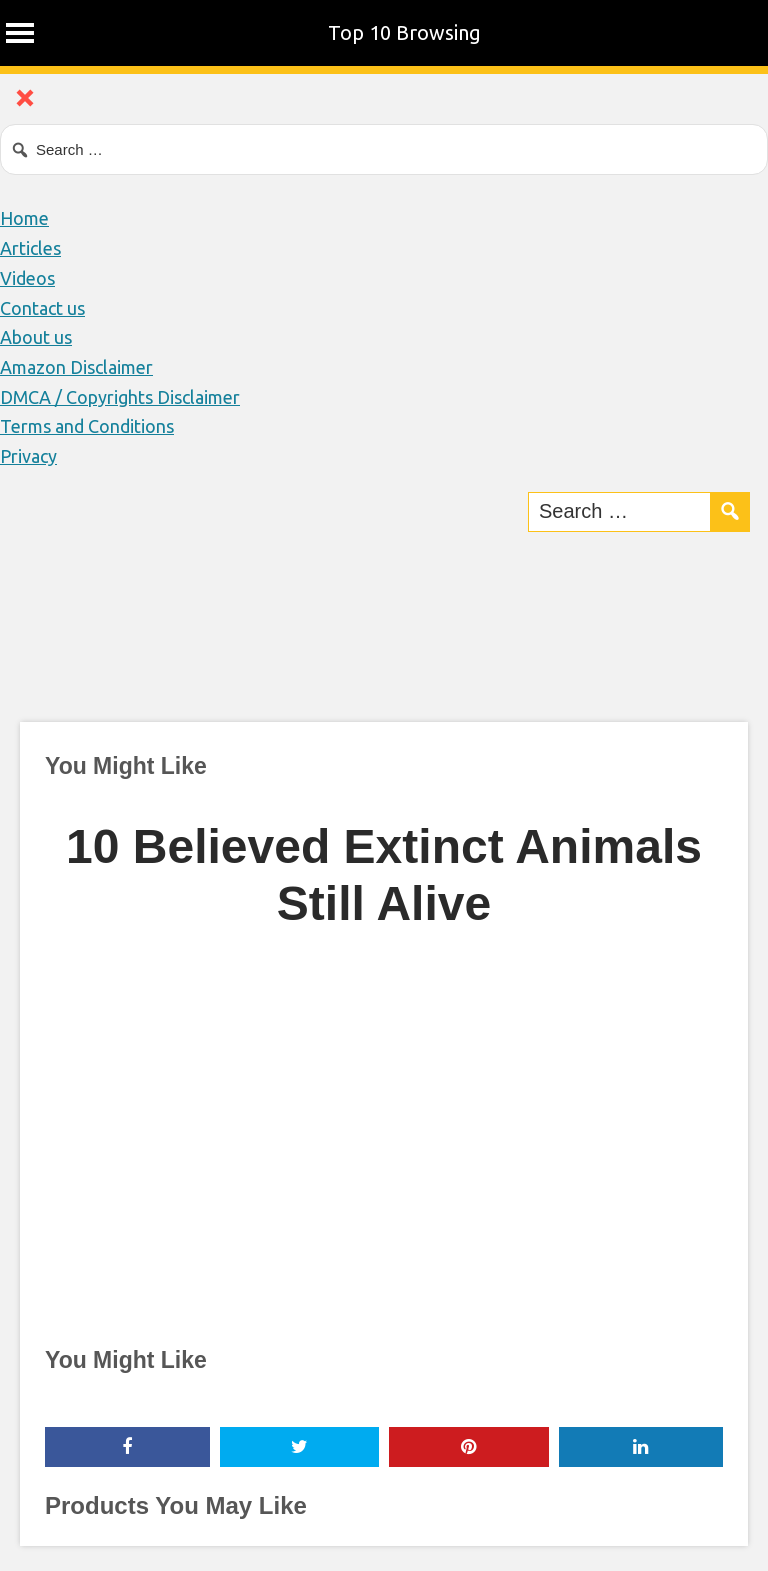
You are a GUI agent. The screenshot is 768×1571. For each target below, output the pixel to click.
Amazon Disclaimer (76, 367)
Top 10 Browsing (404, 32)
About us (36, 337)
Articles (30, 248)
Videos (27, 278)
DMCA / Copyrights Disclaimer (120, 397)
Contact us (42, 308)
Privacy (28, 456)
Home (24, 218)
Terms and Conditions (87, 426)
